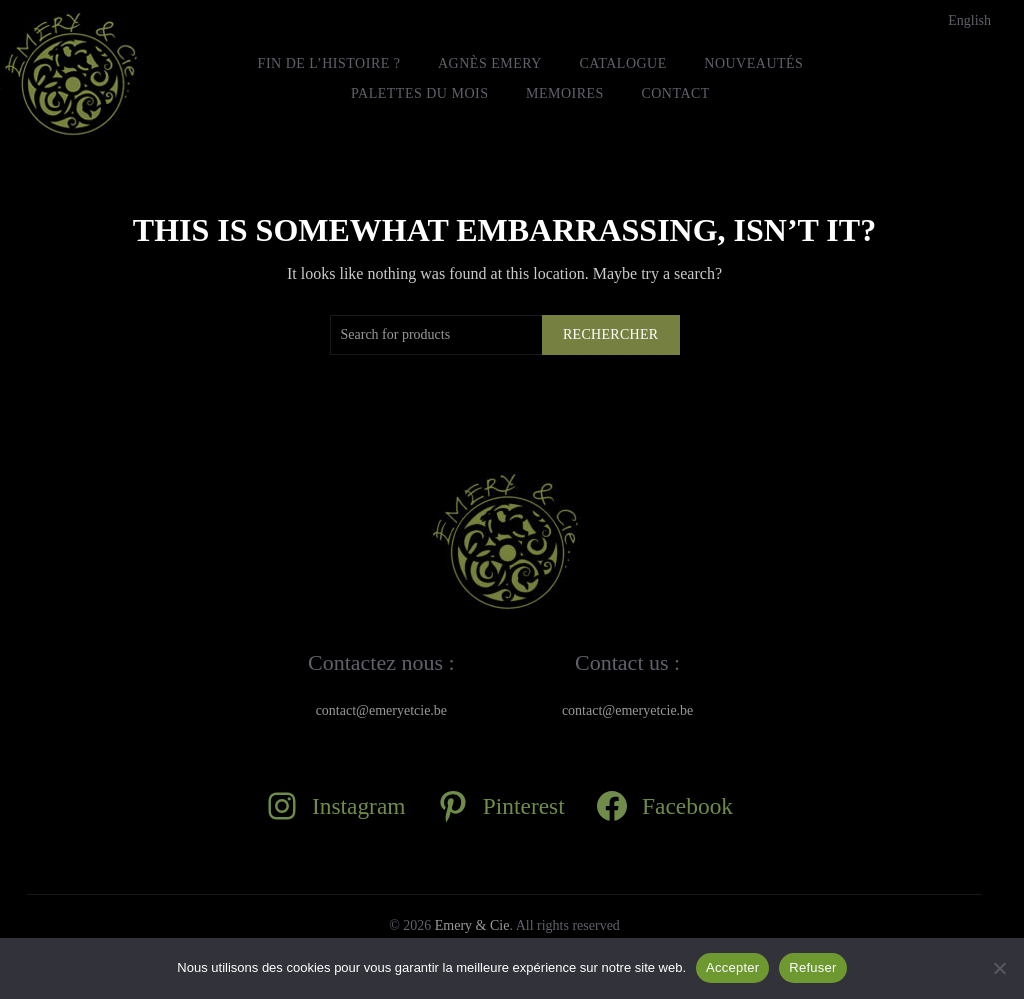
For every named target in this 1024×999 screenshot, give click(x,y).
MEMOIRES (565, 93)
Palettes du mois (419, 93)
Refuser (812, 967)
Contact (675, 93)
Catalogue (622, 63)
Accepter (732, 967)
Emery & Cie (472, 925)
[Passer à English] (969, 21)
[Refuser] (999, 968)
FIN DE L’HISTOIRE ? (329, 63)
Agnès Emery (490, 63)
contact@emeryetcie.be (381, 710)
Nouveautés (753, 63)
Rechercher (611, 334)
